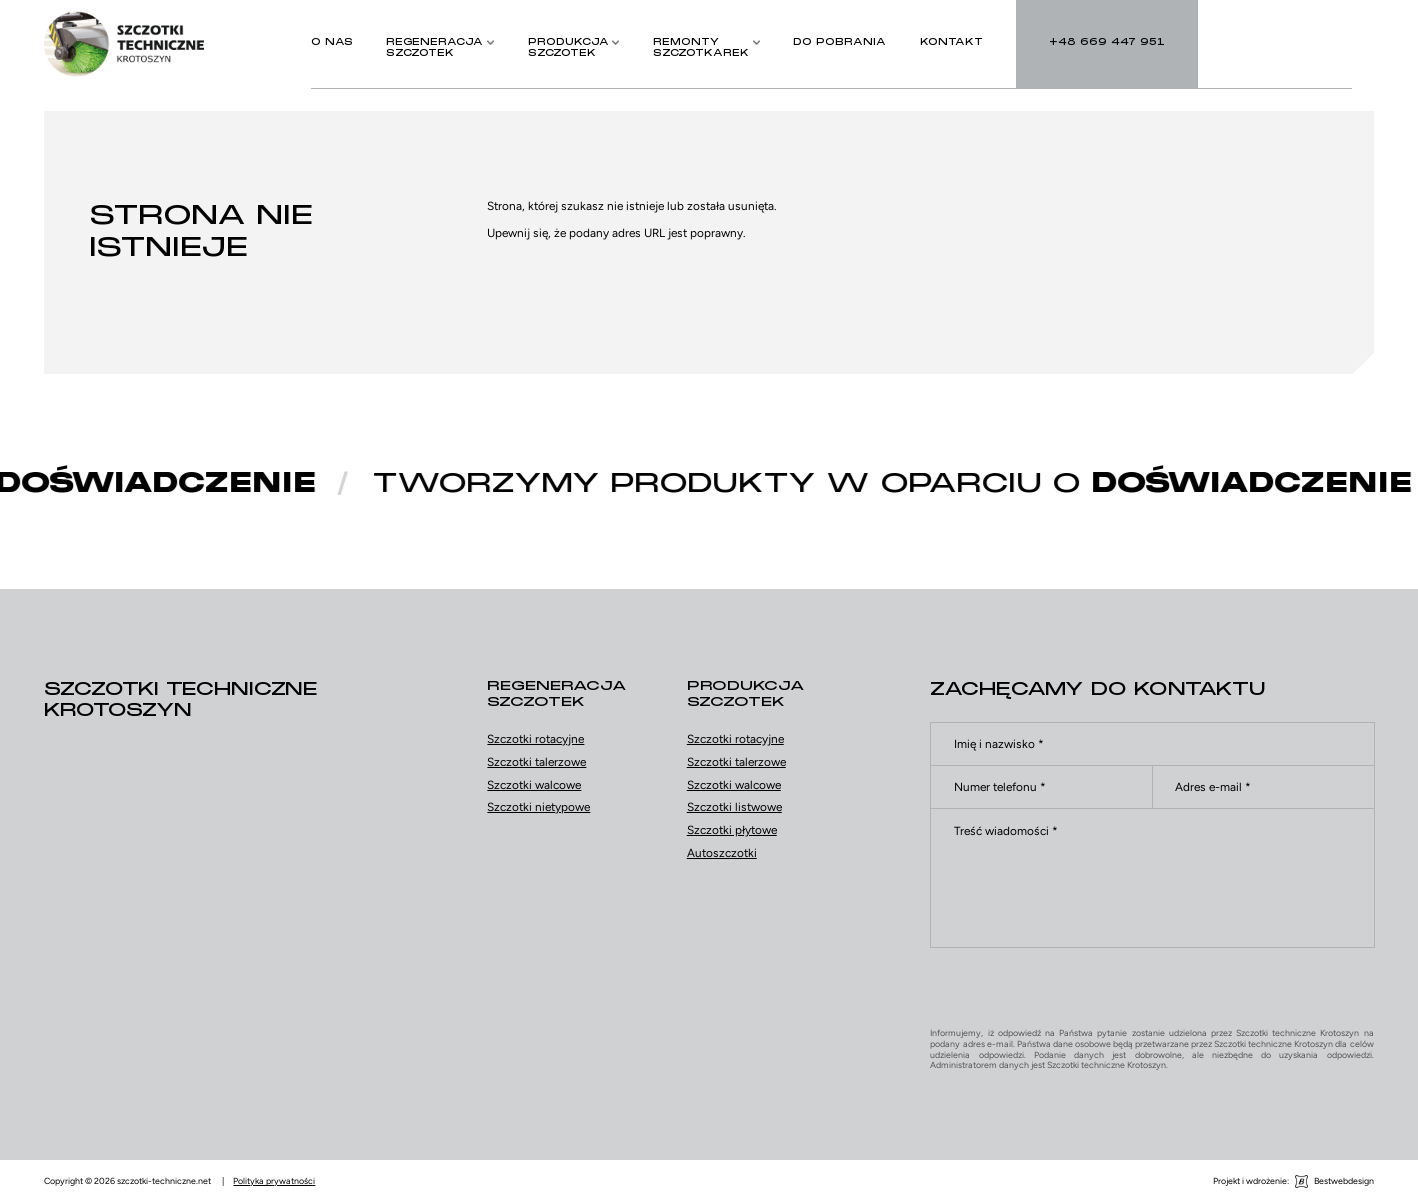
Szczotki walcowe (534, 785)
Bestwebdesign (1344, 1181)
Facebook (180, 873)
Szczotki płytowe (732, 830)
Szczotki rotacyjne (535, 739)
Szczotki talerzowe (536, 762)
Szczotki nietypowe (538, 807)
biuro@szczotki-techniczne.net (238, 836)
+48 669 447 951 (200, 798)
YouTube (236, 873)
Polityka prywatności (274, 1181)
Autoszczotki (722, 853)
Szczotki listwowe (734, 807)
